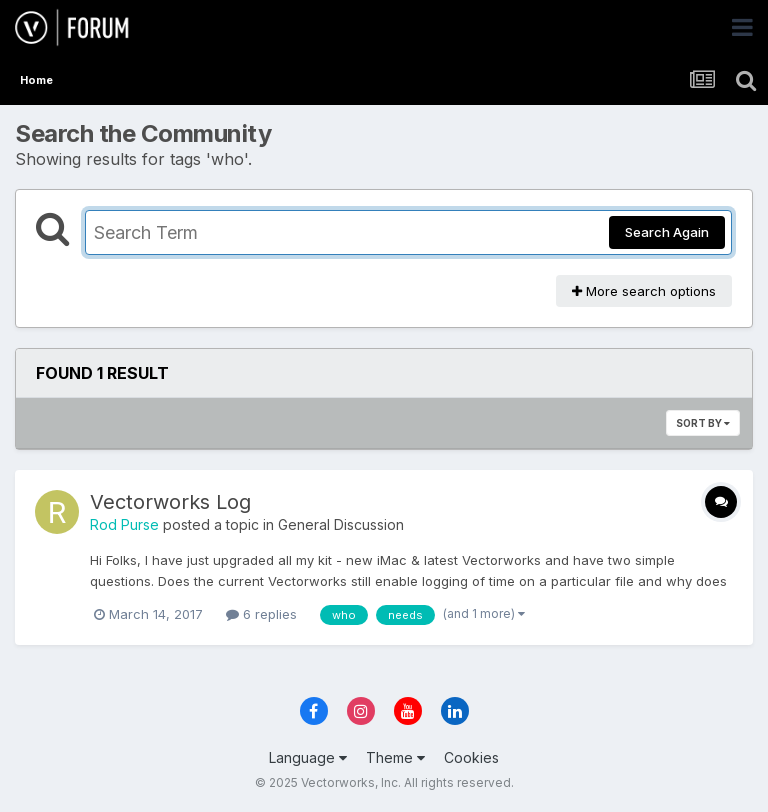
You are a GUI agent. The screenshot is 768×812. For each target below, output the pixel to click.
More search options (644, 291)
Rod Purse (124, 524)
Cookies (471, 757)
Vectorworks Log (170, 502)
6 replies (261, 614)
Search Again (667, 232)
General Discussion (341, 524)
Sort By (703, 423)
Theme (395, 757)
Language (308, 757)
